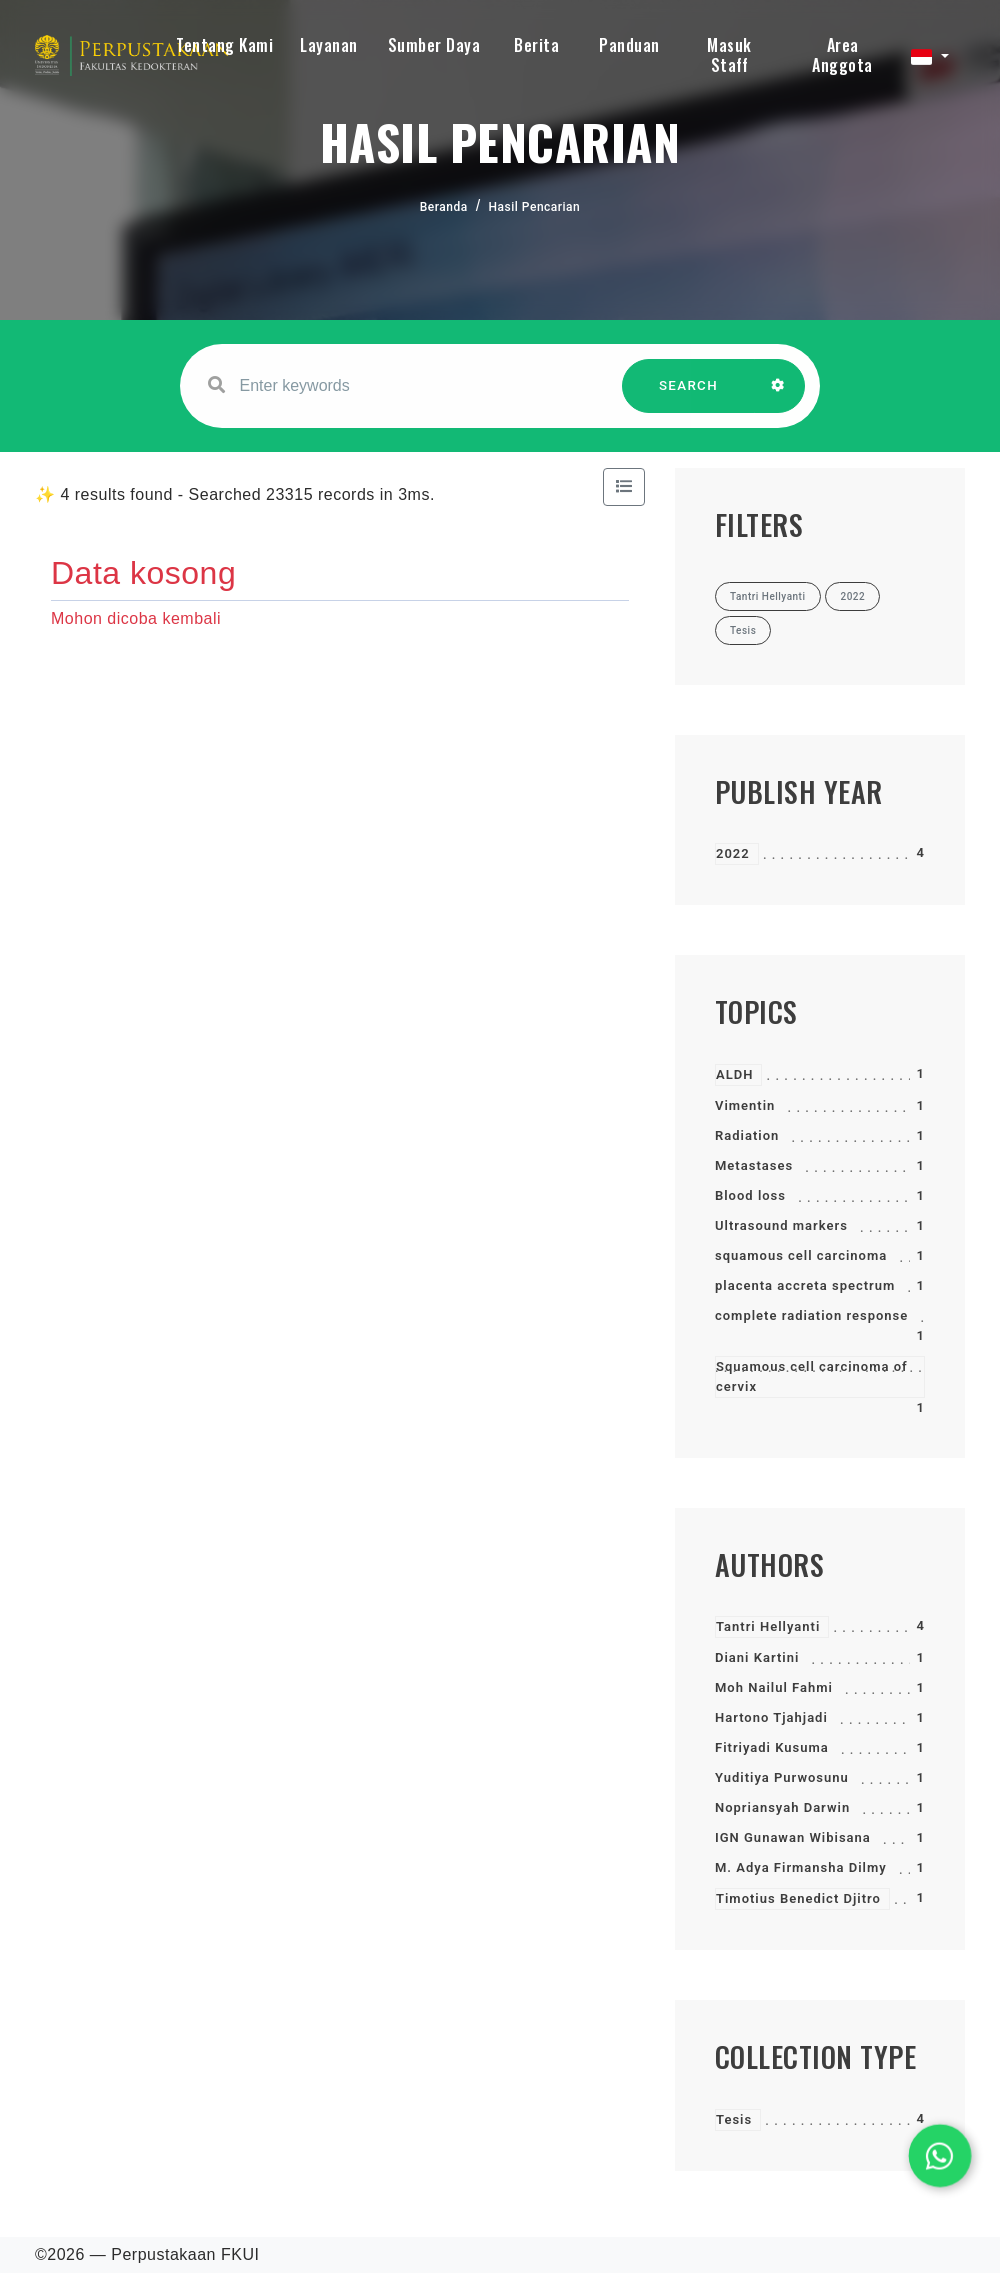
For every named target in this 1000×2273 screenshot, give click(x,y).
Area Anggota (842, 55)
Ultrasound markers (781, 1225)
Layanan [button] (329, 45)
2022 (733, 853)
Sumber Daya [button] (434, 45)
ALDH (734, 1074)
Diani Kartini (757, 1657)
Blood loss (750, 1195)
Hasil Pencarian (535, 207)
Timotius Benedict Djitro (798, 1898)
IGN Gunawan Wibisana (793, 1837)
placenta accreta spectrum (805, 1285)
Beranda (444, 207)
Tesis (734, 2119)
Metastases (754, 1165)
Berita (536, 45)
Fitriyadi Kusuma (772, 1747)
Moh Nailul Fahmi (774, 1687)
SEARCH (689, 395)
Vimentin (745, 1105)
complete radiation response (811, 1315)
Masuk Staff (729, 55)
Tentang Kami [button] (224, 45)
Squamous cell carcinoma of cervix (812, 1376)
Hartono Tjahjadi (771, 1717)
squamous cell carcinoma (801, 1255)
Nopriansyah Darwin (782, 1807)
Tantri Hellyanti (768, 1626)
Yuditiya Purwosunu (782, 1777)
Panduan (629, 45)
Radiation (747, 1135)
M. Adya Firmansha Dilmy (801, 1867)
